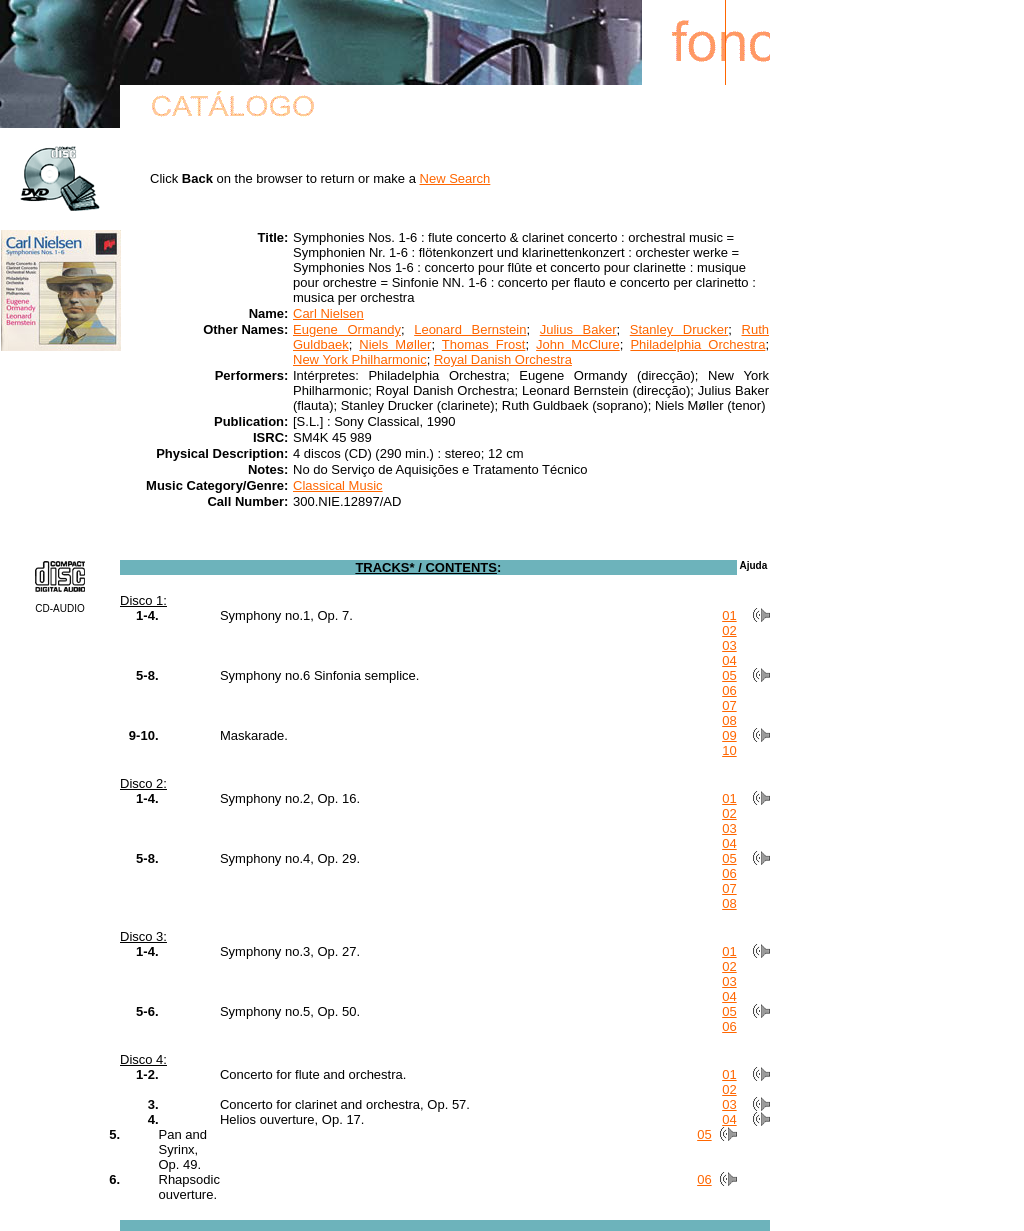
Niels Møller (395, 344)
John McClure (578, 344)
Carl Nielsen (328, 313)
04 (729, 660)
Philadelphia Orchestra (697, 344)
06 (729, 690)
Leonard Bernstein (470, 329)
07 (729, 705)
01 (729, 615)
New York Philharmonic (360, 359)
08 (729, 720)
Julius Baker (578, 329)
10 (729, 750)
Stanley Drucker (679, 329)
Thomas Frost (484, 344)
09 (729, 735)
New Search (455, 178)
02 (729, 630)
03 (729, 645)
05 (729, 675)
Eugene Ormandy (347, 329)
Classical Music (338, 485)
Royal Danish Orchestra (503, 359)
